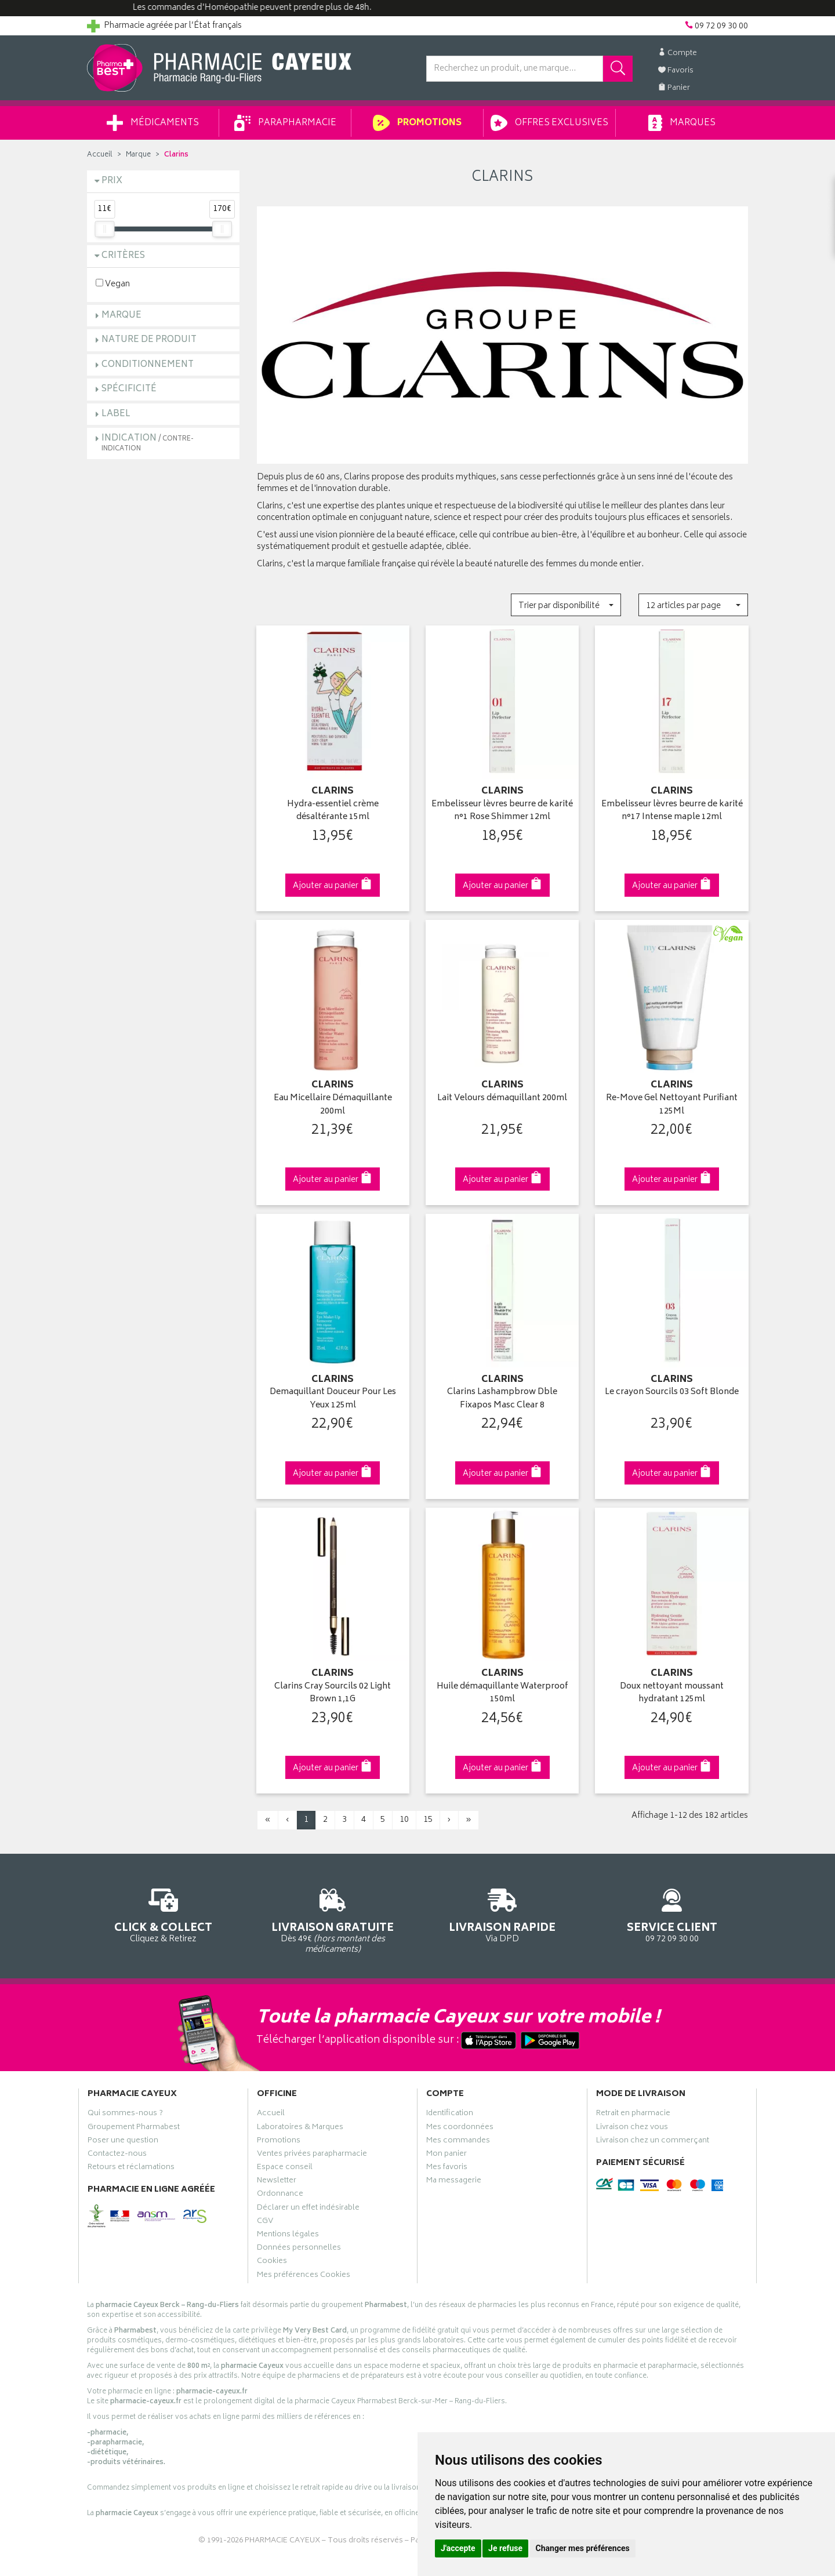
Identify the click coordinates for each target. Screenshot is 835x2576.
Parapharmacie (285, 123)
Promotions (417, 123)
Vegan (113, 283)
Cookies (272, 2262)
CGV (265, 2222)
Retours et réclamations (131, 2168)
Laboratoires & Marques (300, 2128)
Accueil (99, 155)
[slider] (104, 229)
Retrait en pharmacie (633, 2114)
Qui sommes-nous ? (125, 2114)
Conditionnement (147, 365)
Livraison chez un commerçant (652, 2142)
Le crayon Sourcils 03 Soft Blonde (672, 1392)
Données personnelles (299, 2249)
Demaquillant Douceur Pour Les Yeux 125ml (333, 1399)
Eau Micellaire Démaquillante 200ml (333, 1105)
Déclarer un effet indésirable (308, 2209)
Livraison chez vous (632, 2128)
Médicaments (153, 123)
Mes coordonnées (459, 2128)
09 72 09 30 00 (672, 1914)
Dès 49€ (333, 1919)
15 (428, 1820)
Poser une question (123, 2142)
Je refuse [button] (505, 2548)
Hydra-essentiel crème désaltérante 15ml (333, 811)
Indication (147, 442)
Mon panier (446, 2155)
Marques (682, 123)
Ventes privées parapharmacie (312, 2155)
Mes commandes (458, 2142)
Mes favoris (446, 2168)
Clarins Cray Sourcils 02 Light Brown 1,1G (332, 1693)
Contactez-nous (117, 2155)
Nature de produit (149, 340)
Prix (111, 181)
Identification (449, 2114)
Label (115, 414)
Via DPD (502, 1914)
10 (404, 1820)
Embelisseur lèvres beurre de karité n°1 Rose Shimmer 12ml (502, 811)
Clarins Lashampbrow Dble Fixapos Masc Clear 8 (502, 1399)
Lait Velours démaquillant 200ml (502, 1098)
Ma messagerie (453, 2182)
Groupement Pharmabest (134, 2128)
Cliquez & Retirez (163, 1914)
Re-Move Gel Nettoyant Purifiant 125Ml (672, 1105)
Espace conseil (285, 2168)
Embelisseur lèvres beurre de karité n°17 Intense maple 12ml (672, 811)
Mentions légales (288, 2236)
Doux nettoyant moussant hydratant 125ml (672, 1693)
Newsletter (276, 2182)
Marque (138, 155)
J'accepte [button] (458, 2548)
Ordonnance (280, 2195)
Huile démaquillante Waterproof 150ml (502, 1693)
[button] (565, 605)
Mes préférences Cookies (303, 2276)
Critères (123, 256)
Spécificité (129, 389)
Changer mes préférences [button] (583, 2548)
